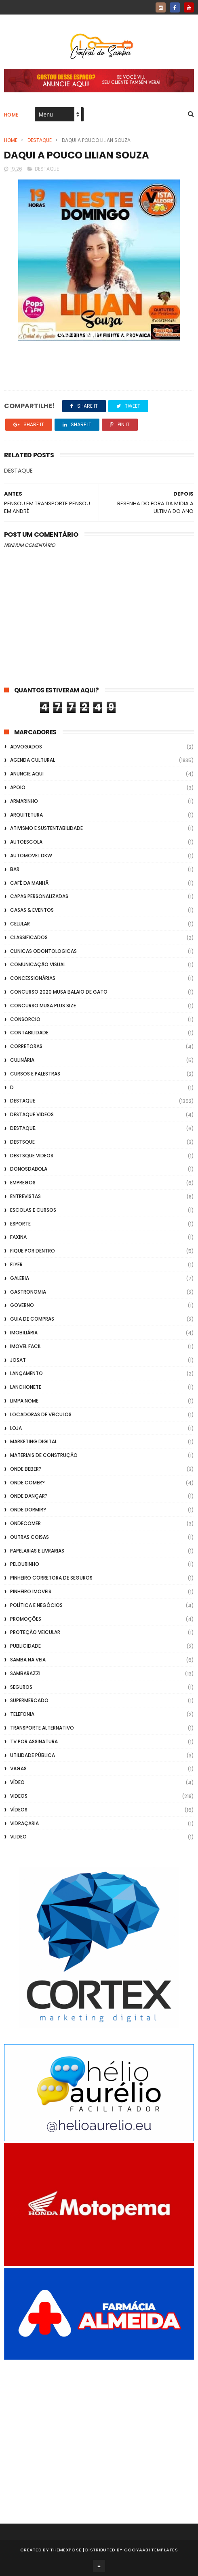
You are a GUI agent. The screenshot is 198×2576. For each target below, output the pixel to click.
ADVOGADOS (26, 746)
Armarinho (24, 801)
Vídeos (18, 1809)
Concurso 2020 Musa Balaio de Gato (58, 991)
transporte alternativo (42, 1727)
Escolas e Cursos (33, 1210)
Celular (20, 923)
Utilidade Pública (32, 1755)
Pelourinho (24, 1564)
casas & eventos (32, 910)
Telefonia (22, 1714)
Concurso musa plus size (43, 1005)
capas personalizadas (39, 896)
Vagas (18, 1768)
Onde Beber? (26, 1468)
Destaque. (23, 1128)
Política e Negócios (36, 1605)
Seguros (21, 1687)
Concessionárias (32, 978)
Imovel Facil (25, 1346)
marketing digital (33, 1441)
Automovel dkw (31, 855)
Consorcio (25, 1019)
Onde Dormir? (28, 1509)
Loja (16, 1428)
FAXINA (18, 1237)
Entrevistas (25, 1196)
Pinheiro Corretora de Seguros (51, 1577)
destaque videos (32, 1114)
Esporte (20, 1223)
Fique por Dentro (32, 1250)
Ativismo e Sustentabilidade (46, 828)
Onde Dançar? (29, 1495)
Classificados (29, 937)
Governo (22, 1305)
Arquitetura (26, 814)
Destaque (39, 140)
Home (11, 114)
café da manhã (29, 883)
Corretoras (26, 1046)
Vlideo (18, 1836)
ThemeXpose (65, 2550)
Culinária (22, 1060)
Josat (18, 1360)
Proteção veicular (35, 1632)
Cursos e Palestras (35, 1073)
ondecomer (25, 1523)
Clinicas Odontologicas (43, 951)
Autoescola (26, 841)
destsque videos (31, 1155)
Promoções (25, 1618)
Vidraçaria (24, 1823)
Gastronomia (28, 1291)
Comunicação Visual (37, 964)
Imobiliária (24, 1332)
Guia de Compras (32, 1318)
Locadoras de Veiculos (41, 1414)
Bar (14, 869)
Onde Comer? (27, 1482)
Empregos (23, 1182)
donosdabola (28, 1168)
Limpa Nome (24, 1400)
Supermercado (29, 1700)
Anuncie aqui (27, 773)
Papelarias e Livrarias (37, 1550)
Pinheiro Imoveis (30, 1591)
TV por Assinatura (34, 1741)
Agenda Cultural (32, 760)
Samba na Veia (28, 1659)
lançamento (26, 1373)
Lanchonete (25, 1387)
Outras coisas (29, 1537)
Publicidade (25, 1645)
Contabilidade (29, 1032)
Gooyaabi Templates (151, 2550)
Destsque (22, 1141)
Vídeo (17, 1782)
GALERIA (19, 1278)
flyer (16, 1264)
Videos (18, 1795)
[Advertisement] (99, 2430)
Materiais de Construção (44, 1455)
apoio (17, 787)
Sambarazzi (25, 1673)
